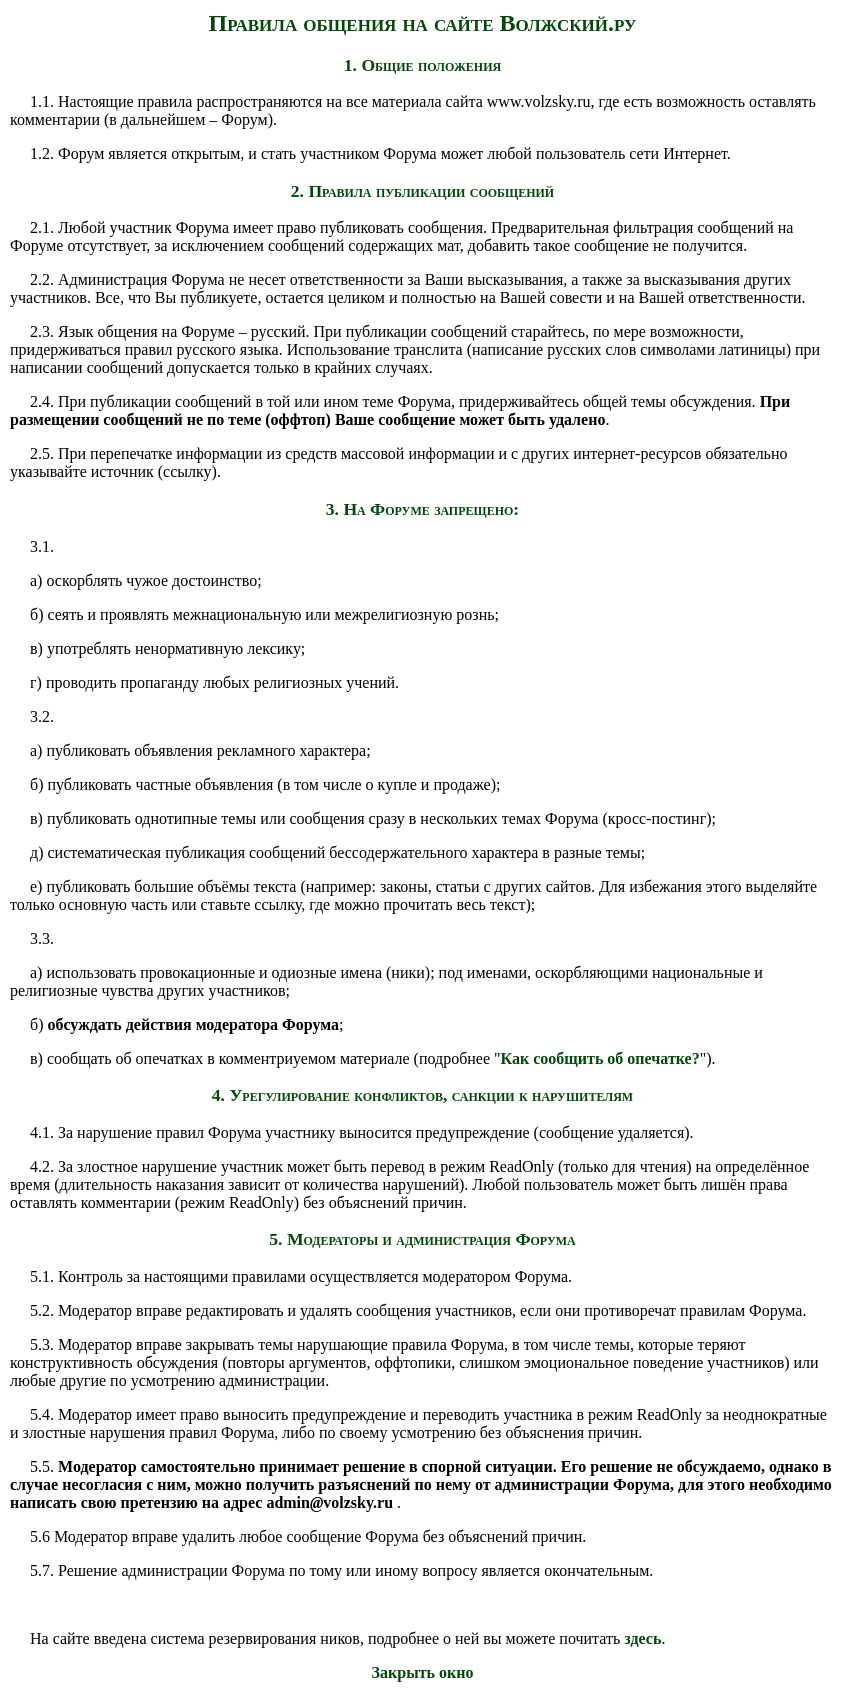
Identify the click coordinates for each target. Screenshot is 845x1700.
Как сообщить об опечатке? (600, 1058)
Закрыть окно (423, 1672)
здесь (642, 1638)
